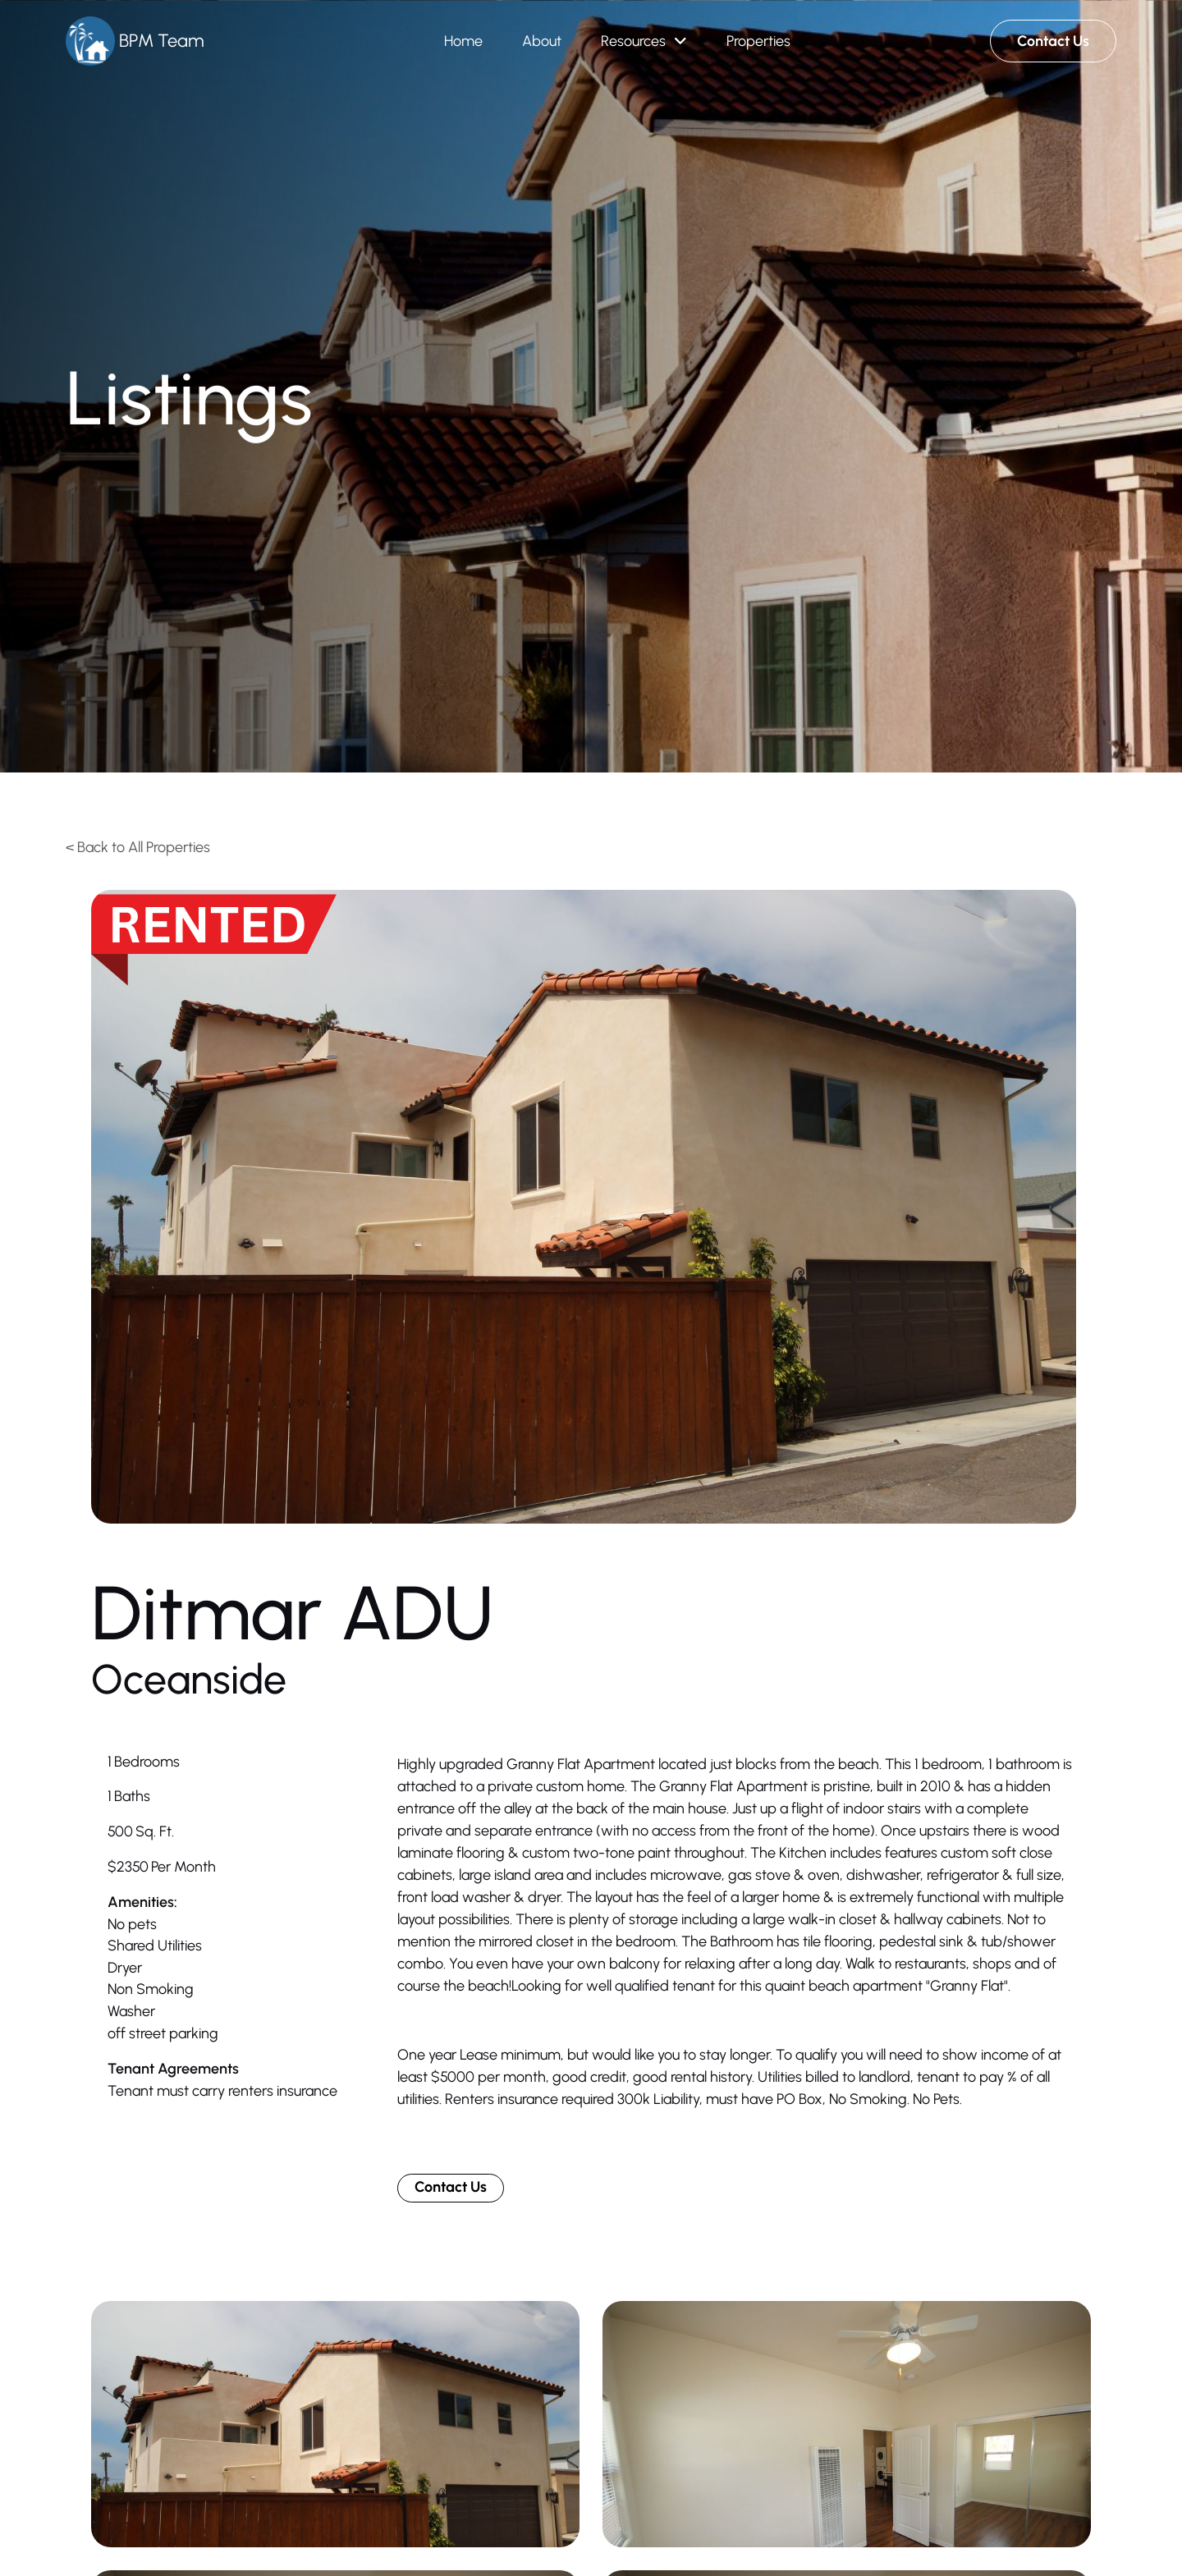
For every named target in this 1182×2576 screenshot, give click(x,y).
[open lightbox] (583, 1207)
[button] (644, 41)
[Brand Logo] (135, 41)
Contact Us (451, 2187)
